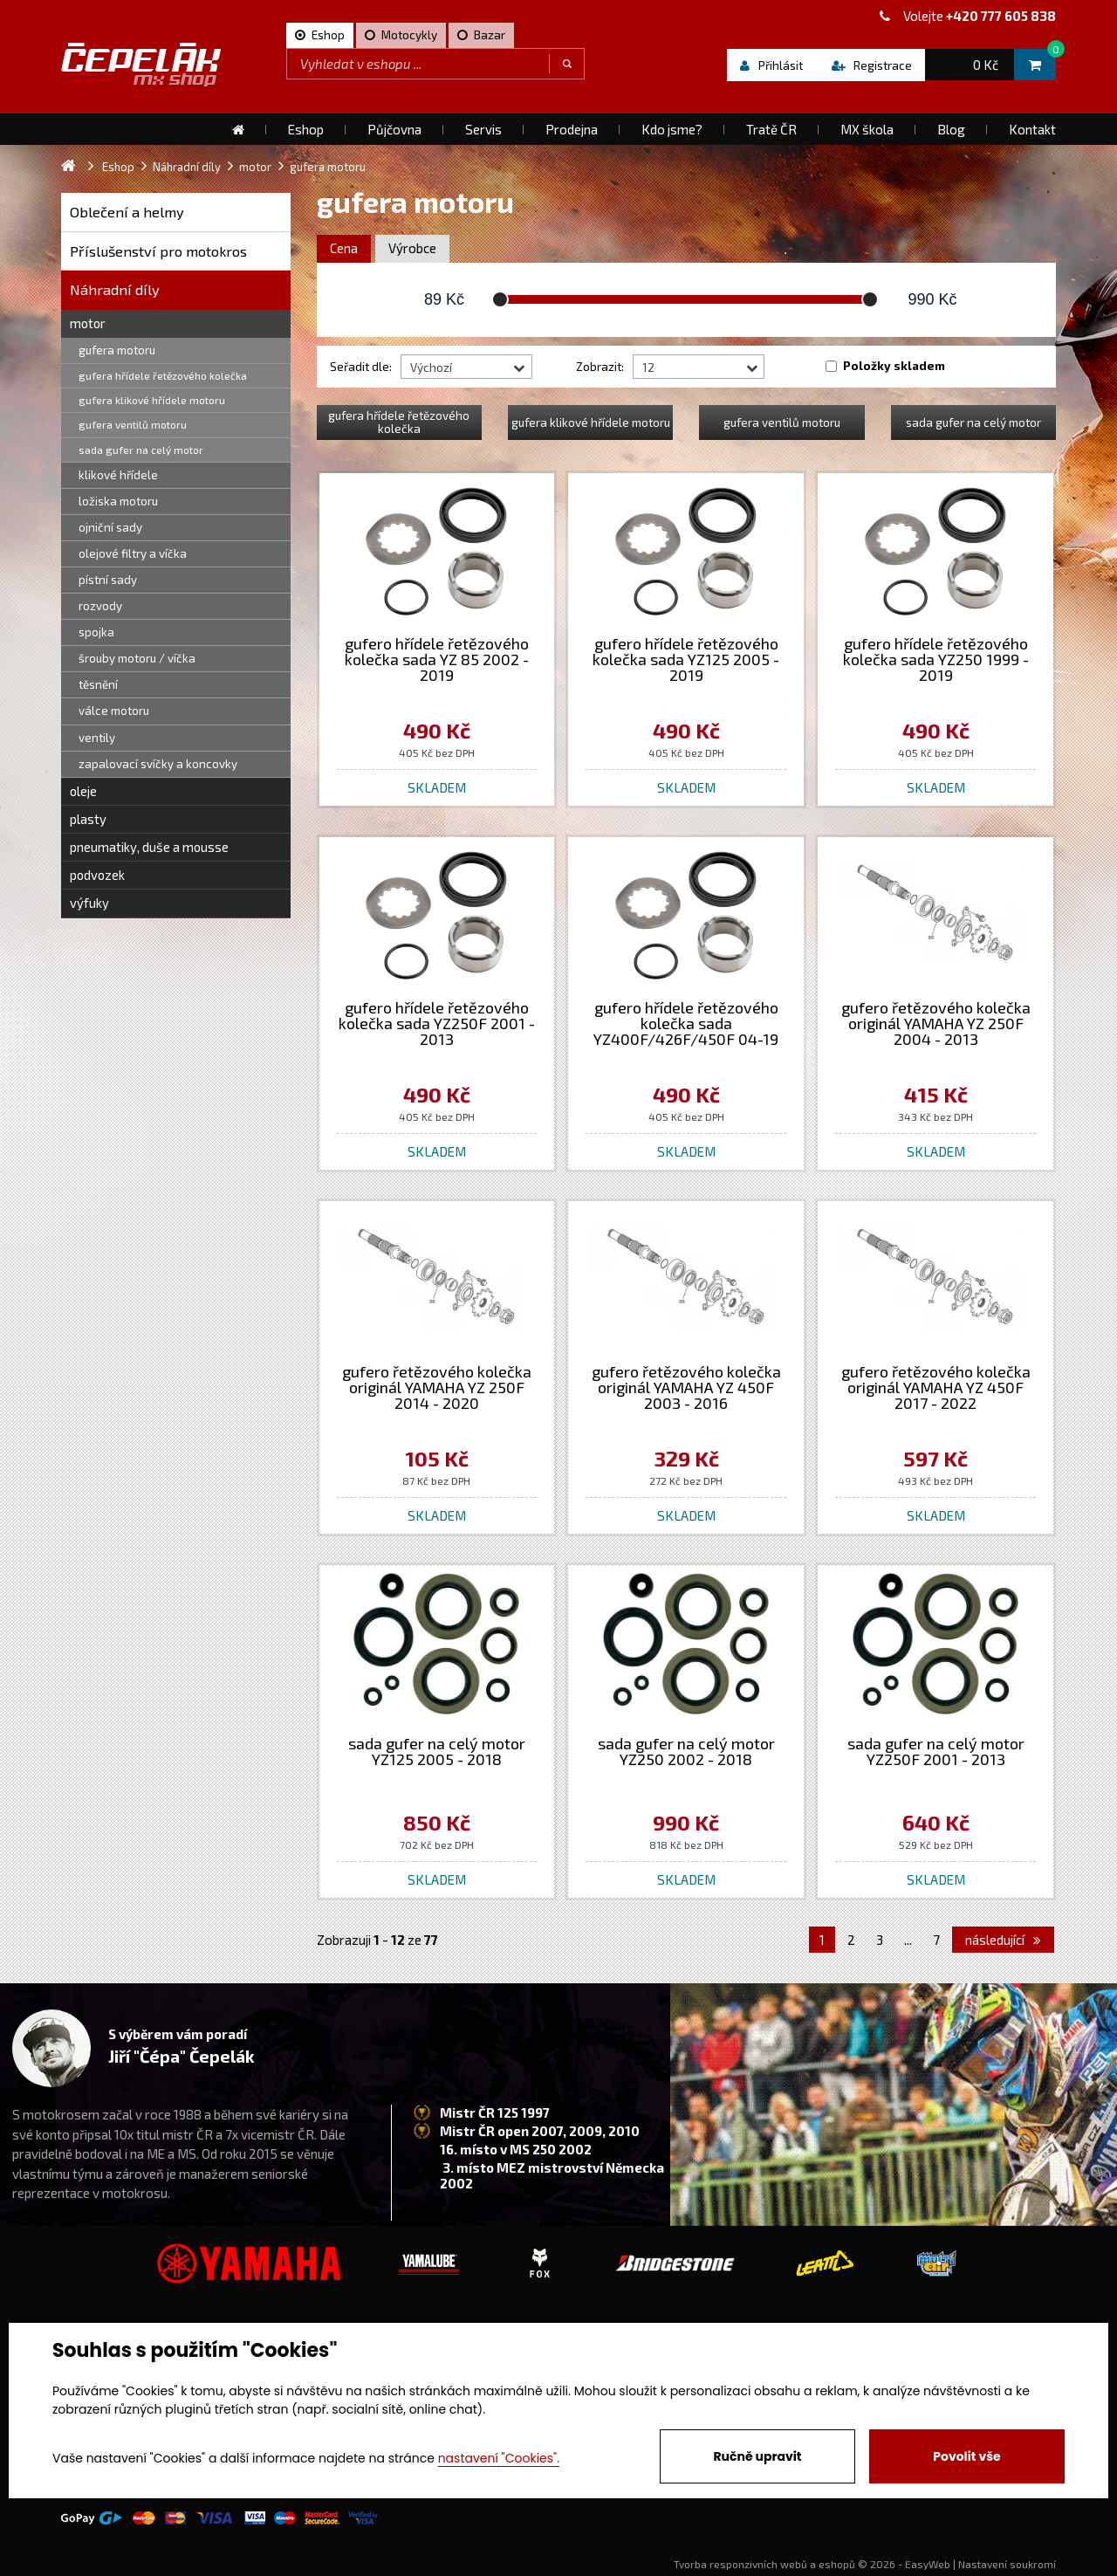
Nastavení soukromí (1007, 2564)
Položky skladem (894, 366)
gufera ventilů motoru (133, 424)
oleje (83, 791)
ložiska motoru (118, 501)
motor (88, 323)
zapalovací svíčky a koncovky (158, 764)
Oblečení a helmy (127, 211)
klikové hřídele (118, 475)
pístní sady (108, 580)
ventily (97, 738)
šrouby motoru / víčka (137, 658)
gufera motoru (117, 350)
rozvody (100, 606)
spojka (96, 632)
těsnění (98, 684)
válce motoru (114, 711)
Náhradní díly (115, 289)
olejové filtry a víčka (133, 553)
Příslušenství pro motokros (158, 251)
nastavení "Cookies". (498, 2458)
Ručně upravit (757, 2456)
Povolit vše (966, 2456)
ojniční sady (110, 527)
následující (1003, 1939)
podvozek (97, 875)
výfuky (89, 902)
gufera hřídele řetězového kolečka (163, 375)
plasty (88, 819)
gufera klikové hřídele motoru (152, 400)
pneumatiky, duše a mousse (149, 847)
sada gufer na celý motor (141, 449)
